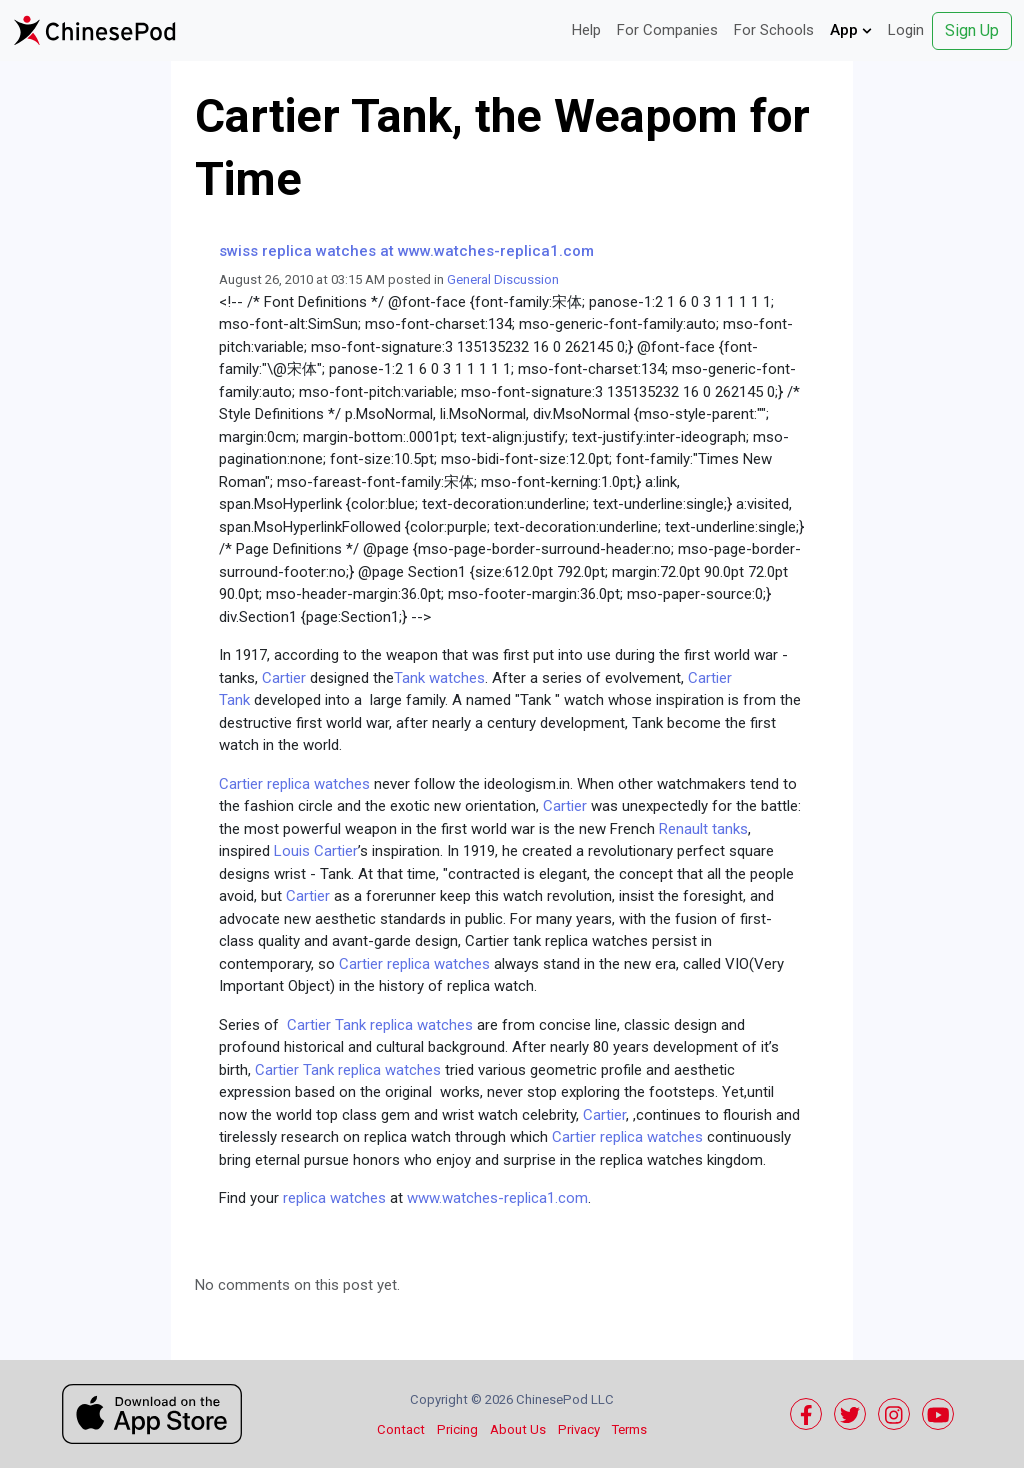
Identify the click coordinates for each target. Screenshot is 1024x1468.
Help (586, 30)
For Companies (667, 30)
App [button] (851, 30)
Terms (629, 1429)
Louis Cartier (316, 851)
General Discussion (503, 279)
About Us (518, 1429)
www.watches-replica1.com (497, 1198)
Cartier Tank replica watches (380, 1025)
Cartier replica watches (294, 784)
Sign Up (972, 30)
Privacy (579, 1429)
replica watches (336, 1198)
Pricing (457, 1429)
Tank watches (439, 678)
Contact (401, 1429)
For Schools (774, 30)
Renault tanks (703, 829)
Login (906, 30)
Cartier (286, 678)
